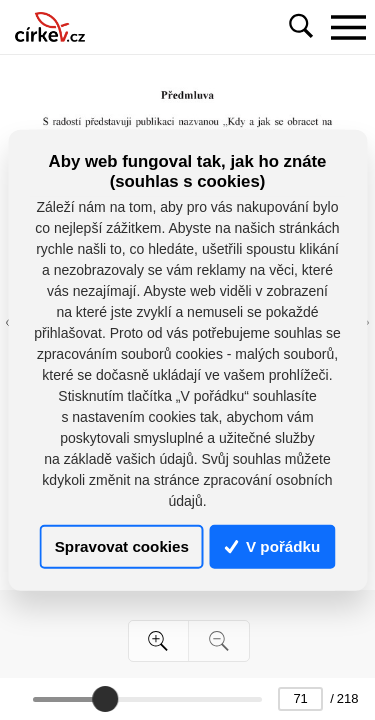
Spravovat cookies (122, 546)
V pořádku (273, 546)
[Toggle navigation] (348, 27)
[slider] (105, 699)
